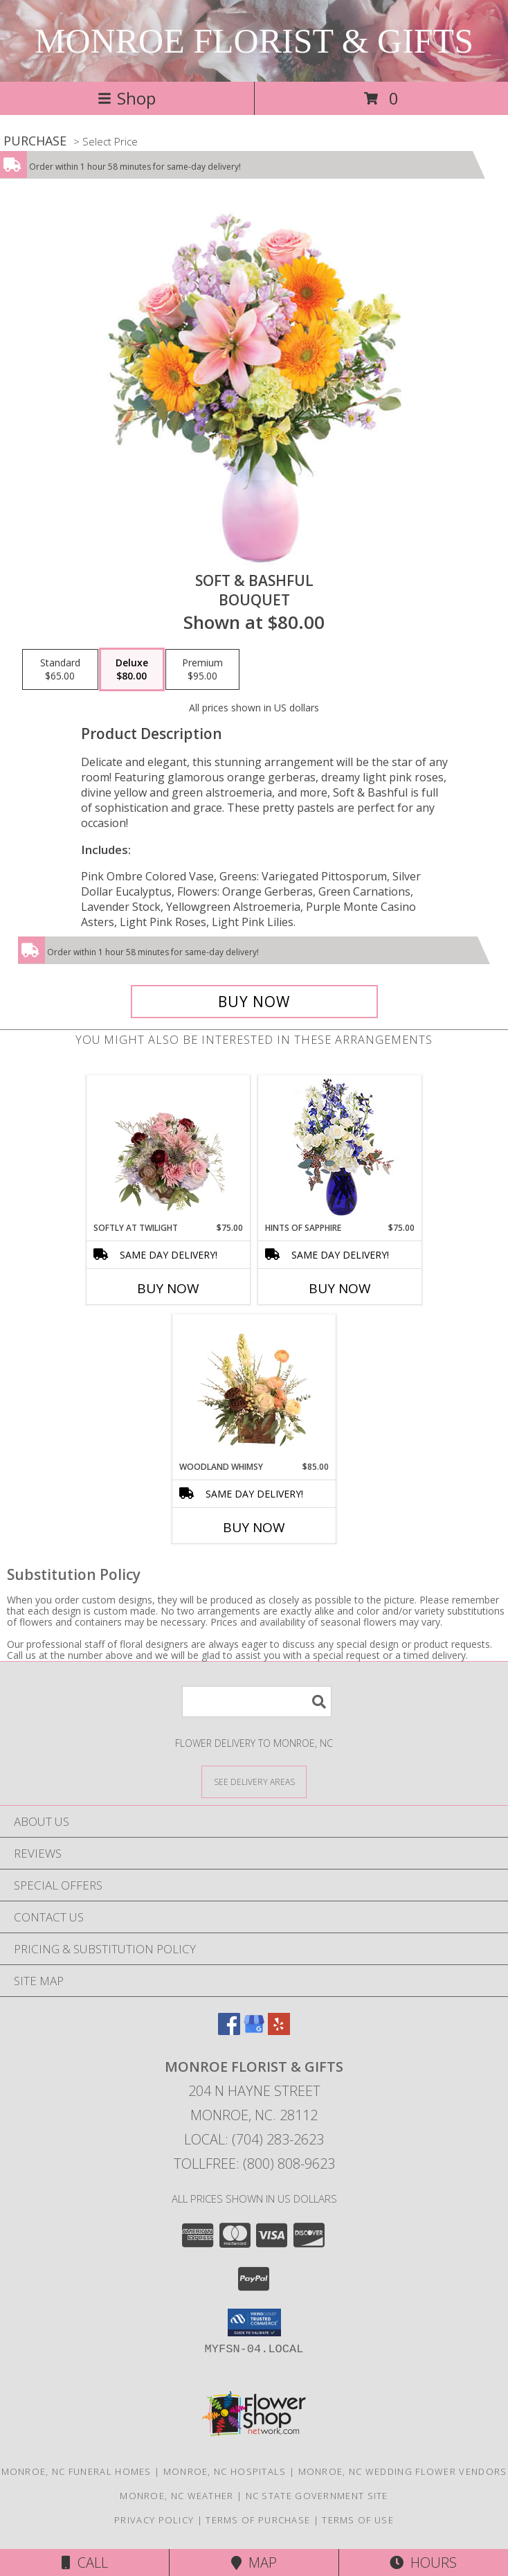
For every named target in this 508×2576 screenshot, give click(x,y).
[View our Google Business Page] (254, 2030)
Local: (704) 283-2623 (254, 2139)
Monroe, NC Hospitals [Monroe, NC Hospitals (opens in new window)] (225, 2471)
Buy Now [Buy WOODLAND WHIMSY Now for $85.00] (254, 1527)
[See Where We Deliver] (254, 1781)
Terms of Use (358, 2520)
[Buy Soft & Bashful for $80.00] (254, 1001)
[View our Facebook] (229, 2030)
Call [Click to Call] (85, 2562)
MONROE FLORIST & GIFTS (254, 40)
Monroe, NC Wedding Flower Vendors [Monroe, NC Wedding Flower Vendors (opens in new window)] (402, 2471)
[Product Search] (257, 1701)
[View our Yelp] (279, 2030)
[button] (254, 2322)
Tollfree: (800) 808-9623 (254, 2163)
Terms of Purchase (258, 2520)
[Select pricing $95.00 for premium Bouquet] (202, 670)
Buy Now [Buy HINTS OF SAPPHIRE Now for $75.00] (340, 1288)
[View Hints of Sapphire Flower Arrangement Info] (340, 1148)
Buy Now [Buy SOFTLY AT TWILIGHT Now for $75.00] (168, 1288)
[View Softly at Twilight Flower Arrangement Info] (168, 1148)
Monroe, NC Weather (176, 2495)
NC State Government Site (317, 2495)
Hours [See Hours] (423, 2562)
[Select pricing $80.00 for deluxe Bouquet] (132, 670)
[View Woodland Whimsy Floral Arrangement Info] (254, 1387)
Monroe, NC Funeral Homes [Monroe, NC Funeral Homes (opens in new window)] (76, 2471)
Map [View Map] (254, 2562)
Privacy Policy (154, 2520)
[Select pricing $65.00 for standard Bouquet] (60, 670)
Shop (127, 98)
